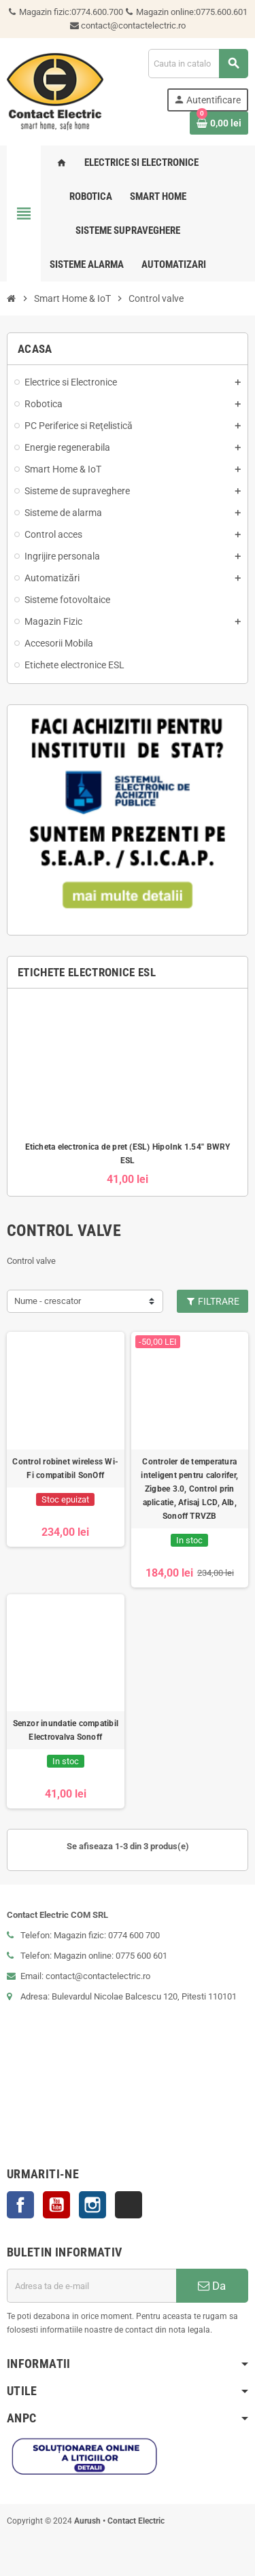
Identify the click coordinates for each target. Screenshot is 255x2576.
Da (212, 2285)
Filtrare (212, 1301)
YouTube (56, 2204)
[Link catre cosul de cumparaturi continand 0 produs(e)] (219, 123)
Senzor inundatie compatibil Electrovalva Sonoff (65, 1730)
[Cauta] (198, 63)
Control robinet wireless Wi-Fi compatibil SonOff (65, 1468)
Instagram (92, 2204)
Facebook (20, 2204)
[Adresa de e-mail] (91, 2286)
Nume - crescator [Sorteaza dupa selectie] (47, 1301)
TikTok (128, 2204)
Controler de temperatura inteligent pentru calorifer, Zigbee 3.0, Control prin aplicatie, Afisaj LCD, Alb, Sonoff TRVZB (189, 1489)
